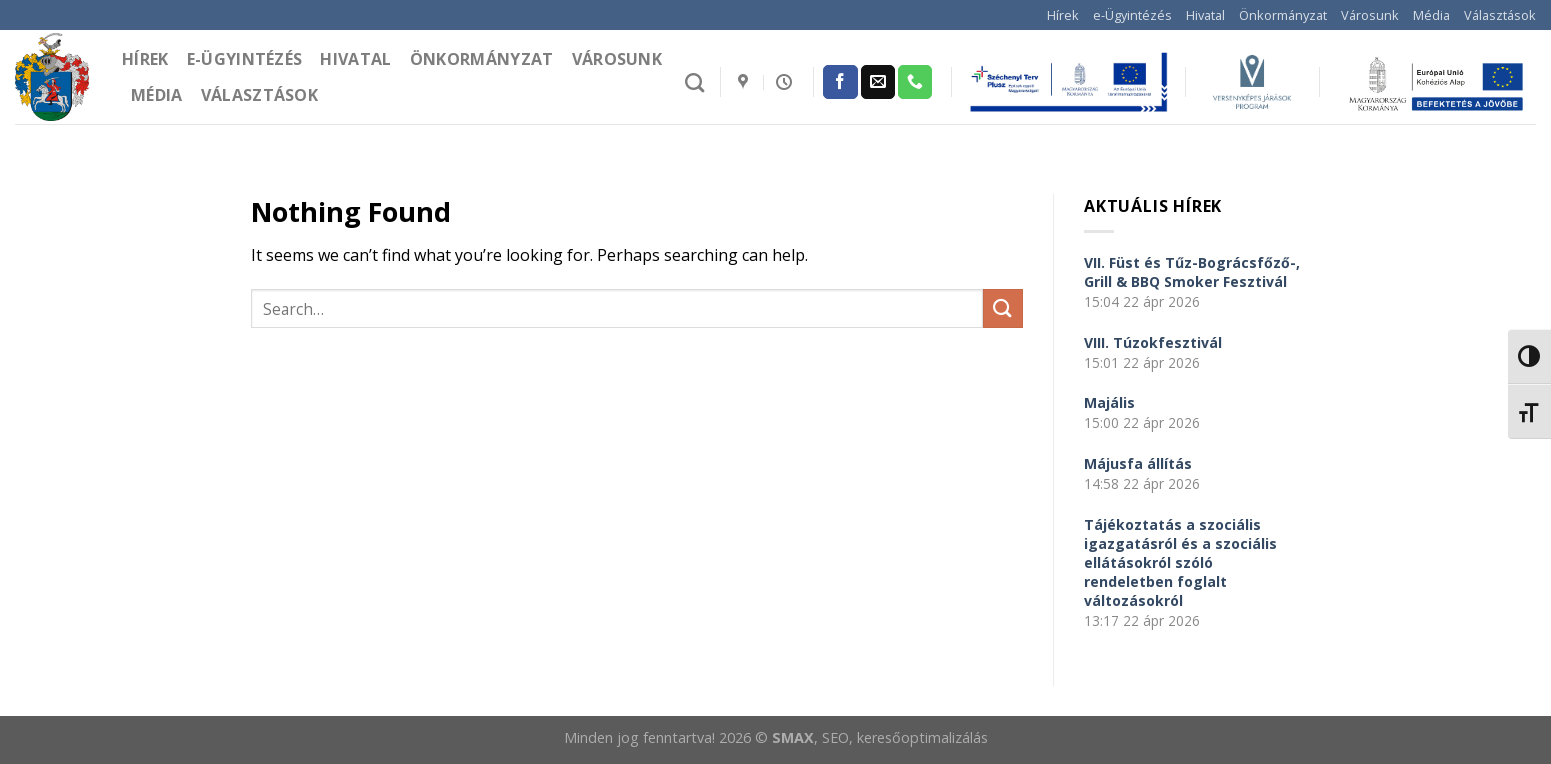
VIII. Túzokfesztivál (1153, 342)
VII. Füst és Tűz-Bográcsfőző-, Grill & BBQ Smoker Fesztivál (1192, 272)
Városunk (1370, 15)
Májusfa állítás (1138, 463)
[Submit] (1003, 308)
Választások (1500, 15)
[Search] (694, 82)
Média (1431, 15)
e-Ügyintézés (1132, 15)
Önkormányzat (1283, 15)
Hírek (1063, 15)
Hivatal (1205, 15)
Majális (1109, 402)
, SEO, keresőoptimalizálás (901, 737)
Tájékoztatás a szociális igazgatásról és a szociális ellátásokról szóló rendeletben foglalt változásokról (1180, 562)
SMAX (793, 737)
